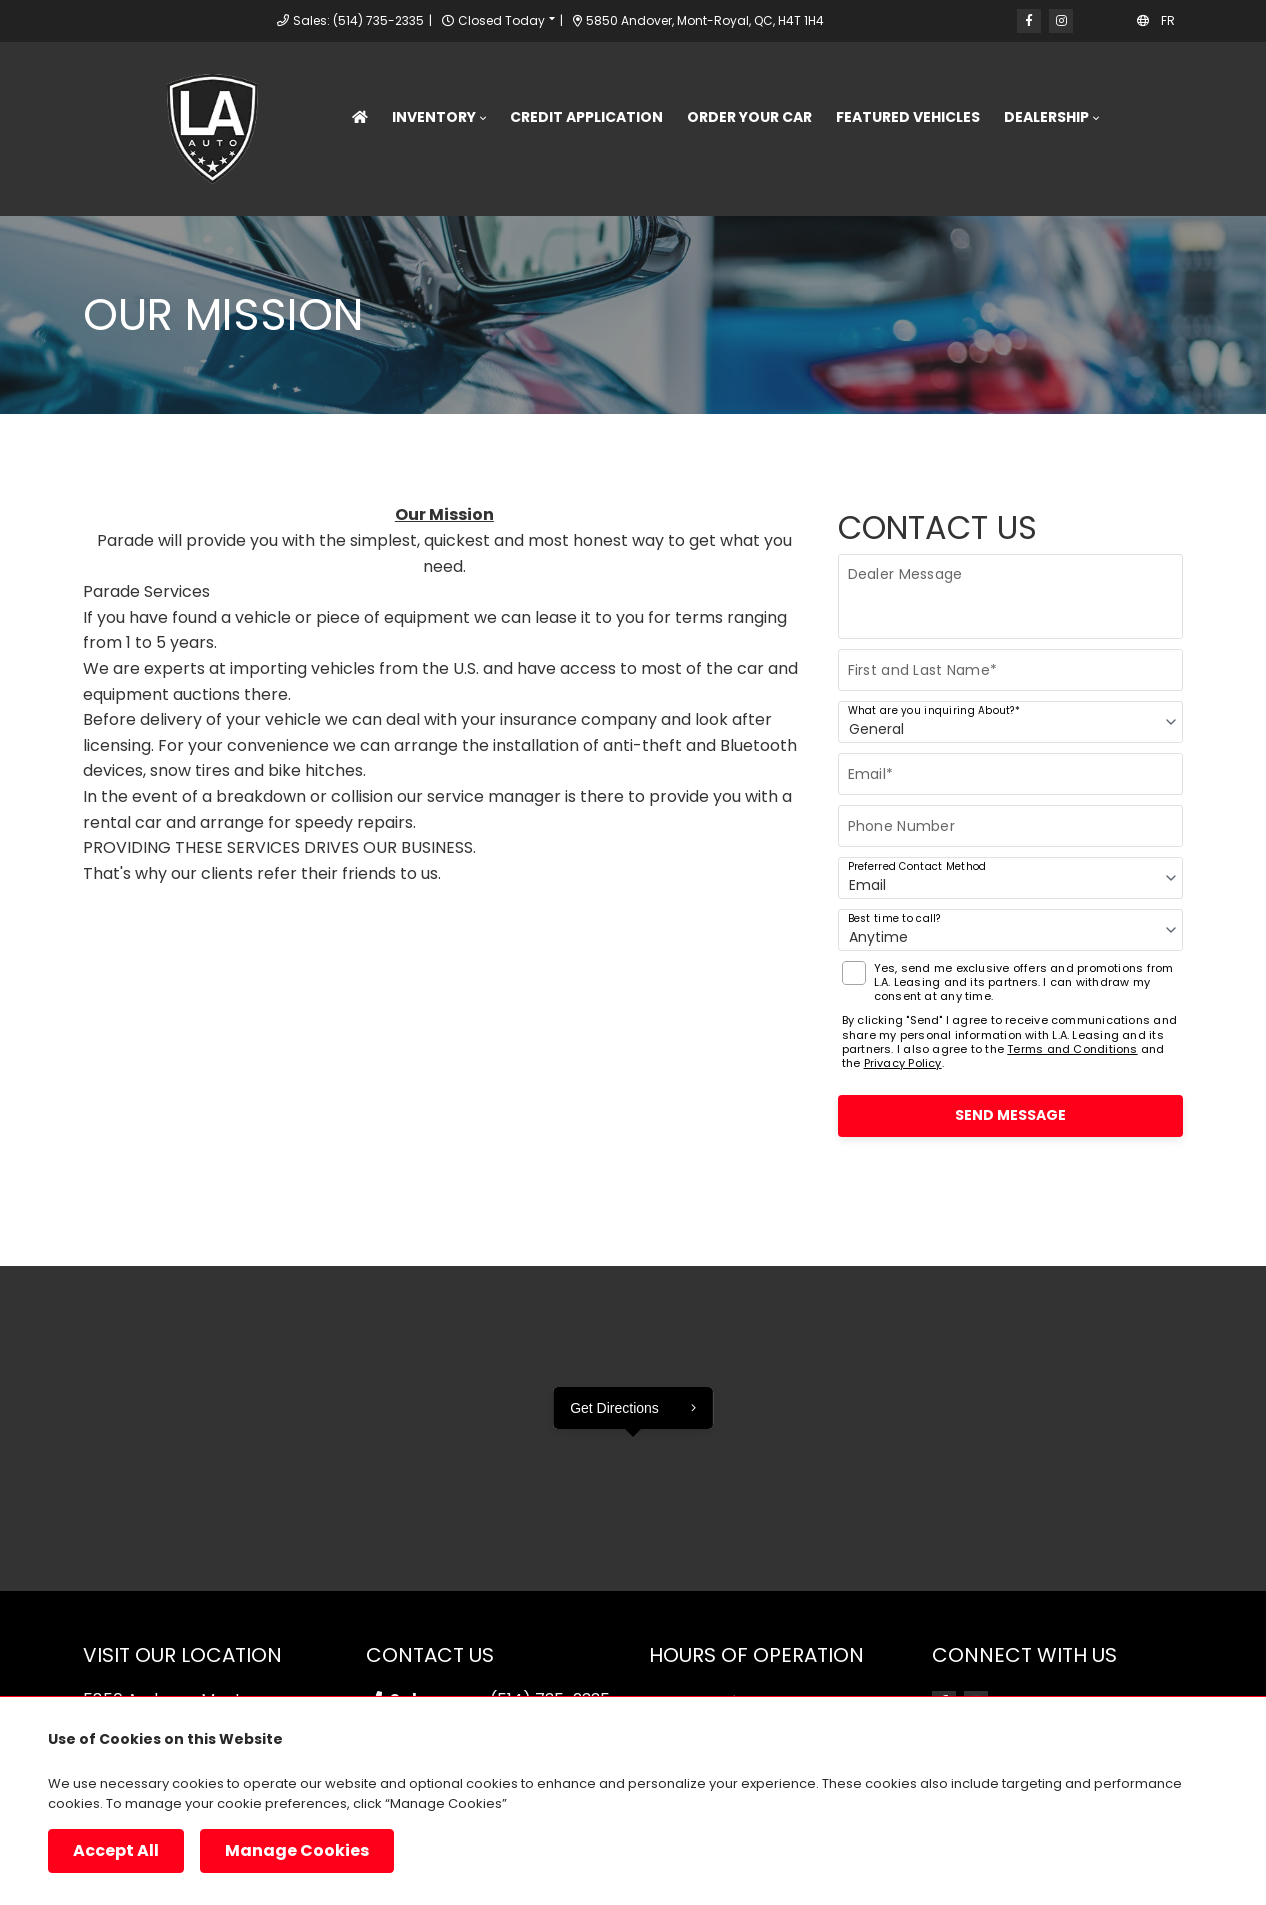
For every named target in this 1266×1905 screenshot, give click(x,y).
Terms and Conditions (1072, 1049)
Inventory (434, 117)
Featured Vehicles (908, 117)
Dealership (1046, 117)
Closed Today (501, 20)
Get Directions (614, 1408)
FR (1168, 20)
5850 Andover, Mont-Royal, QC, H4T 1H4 (698, 20)
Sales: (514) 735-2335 (358, 20)
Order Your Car (749, 117)
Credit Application (586, 117)
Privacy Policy (903, 1063)
